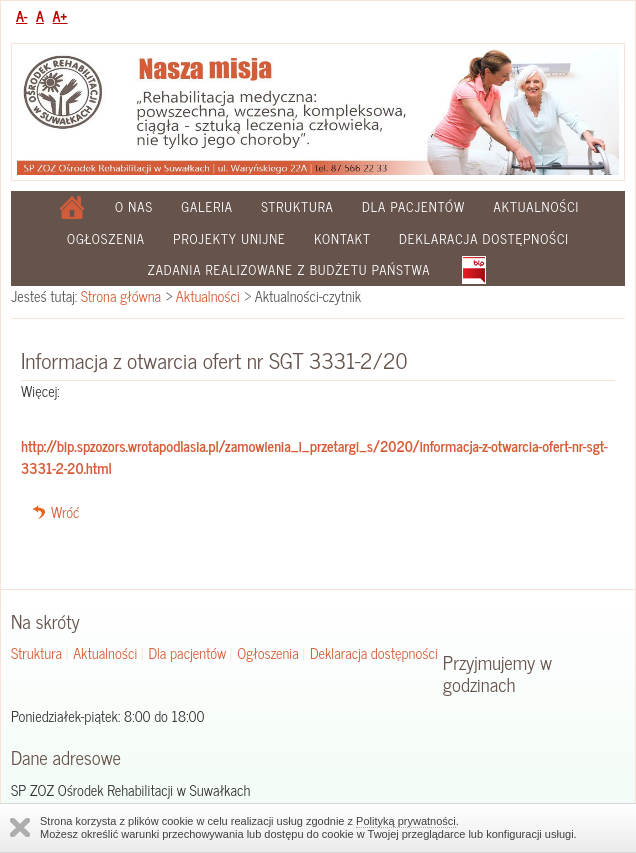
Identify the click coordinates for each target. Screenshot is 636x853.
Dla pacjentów (413, 206)
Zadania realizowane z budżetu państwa (288, 269)
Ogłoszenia (106, 238)
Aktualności (537, 206)
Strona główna (121, 296)
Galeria (207, 206)
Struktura (297, 206)
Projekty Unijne (229, 238)
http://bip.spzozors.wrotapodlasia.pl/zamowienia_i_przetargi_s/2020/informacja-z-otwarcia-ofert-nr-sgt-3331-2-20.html (314, 457)
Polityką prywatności (406, 821)
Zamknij (20, 827)
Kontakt (342, 238)
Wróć (65, 512)
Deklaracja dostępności (484, 238)
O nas (134, 206)
